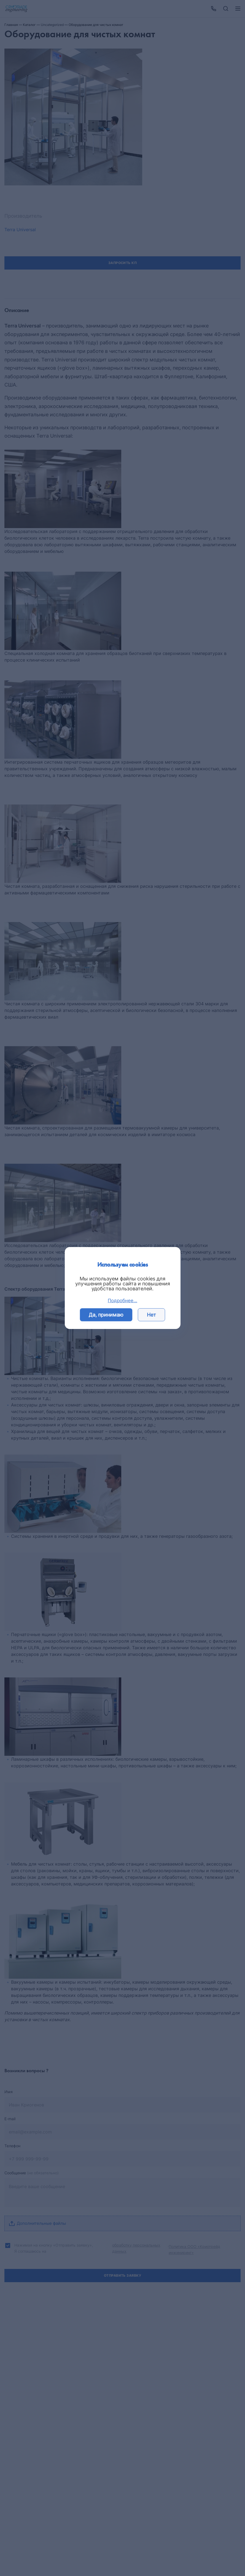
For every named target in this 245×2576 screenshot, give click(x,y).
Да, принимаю (106, 1315)
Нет (151, 1315)
